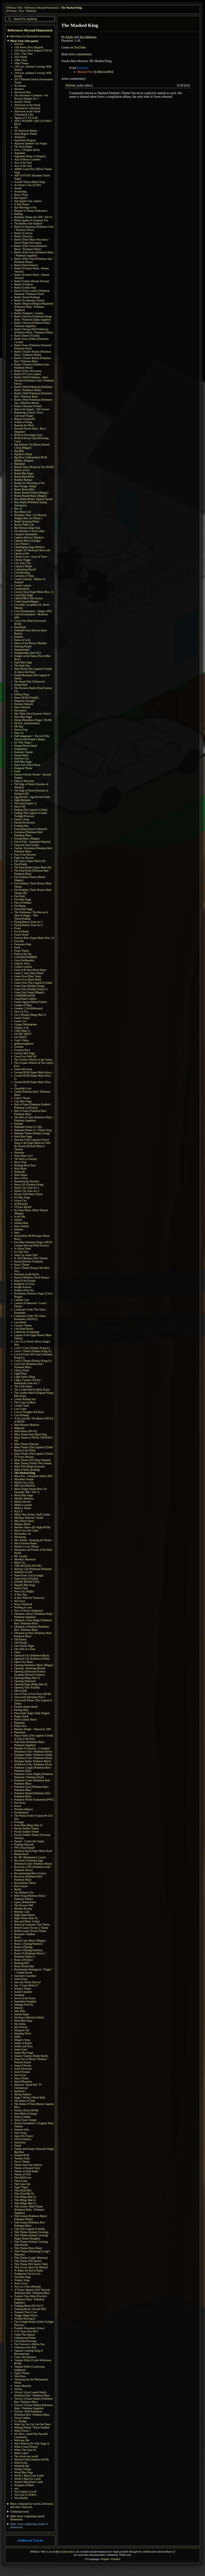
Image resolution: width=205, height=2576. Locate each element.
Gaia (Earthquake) (24, 960)
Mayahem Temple (24, 1479)
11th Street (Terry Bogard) (28, 47)
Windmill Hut (21, 2465)
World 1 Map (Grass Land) (29, 2475)
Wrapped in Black (24, 2485)
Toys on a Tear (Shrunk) (27, 2286)
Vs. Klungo (20, 2421)
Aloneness (20, 137)
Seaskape (19, 1995)
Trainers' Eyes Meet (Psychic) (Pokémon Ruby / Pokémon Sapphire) (30, 2299)
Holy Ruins (20, 1168)
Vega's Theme (21, 2373)
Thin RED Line (22, 2177)
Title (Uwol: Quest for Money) (31, 2267)
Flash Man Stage (23, 909)
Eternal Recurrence (24, 822)
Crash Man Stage (23, 595)
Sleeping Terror (22, 2033)
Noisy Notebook (23, 1604)
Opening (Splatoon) (25, 1681)
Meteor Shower (22, 1501)
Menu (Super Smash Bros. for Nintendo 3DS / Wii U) (30, 1490)
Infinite (18, 1219)
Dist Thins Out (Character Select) (32, 713)
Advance (19, 88)
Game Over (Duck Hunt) (27, 979)
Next (21, 10)
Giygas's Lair (21, 1027)
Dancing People (22, 646)
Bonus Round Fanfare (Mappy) (31, 492)
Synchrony (20, 2142)
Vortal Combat (22, 2417)
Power (17, 1806)
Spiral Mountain (23, 2081)
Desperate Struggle (24, 700)
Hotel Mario (21, 1174)
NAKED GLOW (23, 1572)
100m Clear (20, 60)
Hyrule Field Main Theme (28, 1194)
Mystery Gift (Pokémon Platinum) (33, 1569)
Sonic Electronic (23, 2068)
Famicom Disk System (26, 845)
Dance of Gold (22, 639)
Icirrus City (20, 1200)
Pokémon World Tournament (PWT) (34, 1799)
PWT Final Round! (24, 1847)
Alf (16, 127)
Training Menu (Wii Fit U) (28, 2305)
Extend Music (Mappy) (27, 838)
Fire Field (19, 896)
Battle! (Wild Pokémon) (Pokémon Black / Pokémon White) (33, 388)
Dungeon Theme (23, 768)
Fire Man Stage (22, 899)
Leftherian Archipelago (26, 1331)
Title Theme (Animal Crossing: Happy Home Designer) (31, 2237)
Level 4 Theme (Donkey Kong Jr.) (33, 1360)
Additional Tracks (30, 2540)
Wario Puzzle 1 (22, 2430)
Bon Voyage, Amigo (25, 486)
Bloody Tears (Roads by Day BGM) (33, 467)
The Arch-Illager (23, 146)
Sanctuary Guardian (25, 1975)
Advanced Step (22, 92)
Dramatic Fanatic (23, 752)
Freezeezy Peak (22, 944)
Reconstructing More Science (30, 1873)
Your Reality (21, 2498)
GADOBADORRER (25, 957)
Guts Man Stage (23, 1101)
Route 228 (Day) (23, 1959)
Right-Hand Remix (24, 1914)
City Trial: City (22, 563)
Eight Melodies (22, 800)
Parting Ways (21, 1709)
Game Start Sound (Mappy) (29, 992)
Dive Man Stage (23, 716)
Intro (16, 1232)
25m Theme (20, 56)
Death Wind (20, 684)
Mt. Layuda (20, 1556)
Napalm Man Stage (24, 1585)
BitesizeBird (106, 71)
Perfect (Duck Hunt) (25, 1719)
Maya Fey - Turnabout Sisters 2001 (33, 1476)
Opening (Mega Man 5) (27, 1677)
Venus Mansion (22, 2385)
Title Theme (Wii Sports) (28, 2260)
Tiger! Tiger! (21, 2187)
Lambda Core (21, 1299)
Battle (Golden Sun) (25, 287)
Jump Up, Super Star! (26, 1255)
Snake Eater (20, 2049)
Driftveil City (21, 758)
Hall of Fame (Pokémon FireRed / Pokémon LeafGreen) (32, 1106)
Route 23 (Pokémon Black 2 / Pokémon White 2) (30, 1955)
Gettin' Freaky (22, 1018)
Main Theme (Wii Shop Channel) (32, 1460)
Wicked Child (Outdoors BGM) (31, 2459)
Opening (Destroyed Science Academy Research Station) (29, 1673)
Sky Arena (20, 2023)
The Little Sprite (23, 1386)
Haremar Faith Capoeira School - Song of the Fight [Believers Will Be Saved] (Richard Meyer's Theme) (32, 1144)
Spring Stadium (22, 2094)
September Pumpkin (25, 2001)
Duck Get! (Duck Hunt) (27, 764)
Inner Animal (21, 1226)
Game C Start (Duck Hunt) (28, 973)
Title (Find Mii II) (24, 2193)
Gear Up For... (22, 1011)
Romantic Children (24, 1934)
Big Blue (19, 450)
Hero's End (20, 1162)
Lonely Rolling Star (25, 1399)
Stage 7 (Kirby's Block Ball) (29, 2097)
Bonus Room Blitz (24, 489)
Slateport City (21, 2030)
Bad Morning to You (25, 207)
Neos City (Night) (24, 1591)
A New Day (20, 1594)
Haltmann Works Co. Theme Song (33, 1130)
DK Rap (18, 726)
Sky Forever (21, 2027)
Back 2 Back (21, 194)
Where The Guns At (25, 2449)
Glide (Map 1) (22, 1030)
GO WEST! (20, 1037)
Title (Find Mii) (22, 2190)
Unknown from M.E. (25, 2347)
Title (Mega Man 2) (25, 2196)
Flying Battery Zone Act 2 (28, 925)
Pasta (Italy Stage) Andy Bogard (31, 1713)
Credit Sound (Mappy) (26, 601)
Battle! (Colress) (23, 233)
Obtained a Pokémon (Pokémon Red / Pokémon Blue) (31, 1628)
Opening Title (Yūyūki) (27, 1687)
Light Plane (20, 1373)
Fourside (19, 941)
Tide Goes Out (22, 2184)
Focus (17, 928)
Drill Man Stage (23, 761)
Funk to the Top (22, 953)
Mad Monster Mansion (26, 1424)
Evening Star (21, 825)
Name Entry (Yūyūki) (26, 1578)
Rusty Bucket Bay (24, 1966)
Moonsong (20, 1536)
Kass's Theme (21, 1264)
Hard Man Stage (23, 1136)
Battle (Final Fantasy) (26, 265)
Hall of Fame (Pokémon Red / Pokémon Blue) (30, 1112)
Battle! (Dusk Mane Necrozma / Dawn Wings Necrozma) (31, 241)
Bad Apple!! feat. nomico (28, 201)
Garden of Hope (23, 1005)
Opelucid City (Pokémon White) (32, 1658)
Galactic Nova (22, 963)
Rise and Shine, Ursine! (27, 1921)
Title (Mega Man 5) (25, 2203)
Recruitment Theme (25, 1882)
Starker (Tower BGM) (26, 2110)
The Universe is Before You (29, 2344)
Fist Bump (20, 905)
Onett (17, 1652)
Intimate (18, 1229)
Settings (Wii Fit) (23, 2004)
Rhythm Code (21, 1911)
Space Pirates (21, 2078)
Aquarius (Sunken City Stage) (30, 143)
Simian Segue (21, 2014)
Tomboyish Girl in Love (27, 2273)
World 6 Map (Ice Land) (27, 2478)
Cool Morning (22, 572)
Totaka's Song (21, 2280)
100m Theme (21, 63)
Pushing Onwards (23, 1844)
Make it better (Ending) (27, 1469)
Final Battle (20, 864)
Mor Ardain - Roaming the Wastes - (33, 1540)
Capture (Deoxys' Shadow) (29, 537)
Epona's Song (21, 819)
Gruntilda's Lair (22, 1088)
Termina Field (21, 2158)
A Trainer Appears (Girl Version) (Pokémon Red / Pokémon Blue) (32, 2291)
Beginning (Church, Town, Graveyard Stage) (28, 414)
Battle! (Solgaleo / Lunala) (28, 313)
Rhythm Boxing (23, 1908)
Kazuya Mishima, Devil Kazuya (31, 1277)
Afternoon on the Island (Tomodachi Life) (27, 113)
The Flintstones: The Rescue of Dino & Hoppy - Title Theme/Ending (31, 915)
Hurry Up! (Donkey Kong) (28, 1184)
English (105, 2559)
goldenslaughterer (24, 1043)
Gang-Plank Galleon (25, 998)
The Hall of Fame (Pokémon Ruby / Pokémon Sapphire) (33, 1119)
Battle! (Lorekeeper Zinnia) (29, 300)
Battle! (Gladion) (23, 284)
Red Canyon (21, 1886)
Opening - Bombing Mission (29, 1668)
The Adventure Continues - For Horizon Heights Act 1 (31, 97)
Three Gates (20, 2180)
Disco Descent (22, 707)
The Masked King (71, 7)
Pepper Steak (21, 1716)
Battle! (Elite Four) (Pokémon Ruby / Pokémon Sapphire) (33, 254)
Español (115, 2559)
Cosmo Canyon (22, 585)
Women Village (22, 2469)
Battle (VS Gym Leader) (27, 374)
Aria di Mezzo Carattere (27, 159)
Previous (12, 10)
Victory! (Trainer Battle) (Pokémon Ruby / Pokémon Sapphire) (33, 2407)
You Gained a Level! (25, 2491)
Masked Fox (85, 71)
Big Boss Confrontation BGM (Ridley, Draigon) (30, 459)
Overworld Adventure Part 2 (29, 1697)
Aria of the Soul (23, 162)
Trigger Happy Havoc (26, 2315)
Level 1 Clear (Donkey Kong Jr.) (32, 1347)
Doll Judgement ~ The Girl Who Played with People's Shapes (31, 738)
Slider (17, 2036)
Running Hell (21, 1963)
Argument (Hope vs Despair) (30, 156)
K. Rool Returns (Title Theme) (31, 1258)
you (16, 2488)
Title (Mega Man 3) (25, 2200)
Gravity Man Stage (24, 1053)
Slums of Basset (23, 2043)
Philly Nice (20, 1725)
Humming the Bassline (26, 1181)
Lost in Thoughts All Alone (29, 1412)
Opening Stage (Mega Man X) (30, 1684)
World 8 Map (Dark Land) (28, 2481)
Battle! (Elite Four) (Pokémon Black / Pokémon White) (30, 247)
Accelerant (20, 85)
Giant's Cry (20, 1021)
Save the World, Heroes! (27, 1982)
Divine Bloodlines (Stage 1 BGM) (33, 720)
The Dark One (22, 665)
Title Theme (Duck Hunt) (28, 2248)
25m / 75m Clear (23, 53)
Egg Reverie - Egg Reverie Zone (32, 796)
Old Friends (20, 1642)
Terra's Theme (22, 2161)
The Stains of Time (24, 2100)
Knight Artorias (22, 1287)
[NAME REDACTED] (26, 1581)
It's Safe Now (21, 1251)
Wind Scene (20, 2462)
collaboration (149, 2551)
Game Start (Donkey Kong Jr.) (31, 989)
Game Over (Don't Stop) (27, 976)
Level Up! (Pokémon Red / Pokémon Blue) (29, 1365)
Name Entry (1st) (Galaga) (28, 1575)
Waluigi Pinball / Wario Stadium (32, 2427)
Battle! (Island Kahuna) (27, 297)
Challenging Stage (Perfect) (29, 547)
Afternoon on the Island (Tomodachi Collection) (27, 107)
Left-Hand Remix (23, 1328)
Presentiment (21, 1812)
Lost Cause (20, 1408)
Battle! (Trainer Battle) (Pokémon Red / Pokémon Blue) (32, 360)
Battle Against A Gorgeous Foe (31, 220)
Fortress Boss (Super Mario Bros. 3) (34, 937)
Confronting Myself (25, 569)
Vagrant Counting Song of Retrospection (28, 2352)
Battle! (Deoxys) (23, 236)
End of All (20, 806)
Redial (17, 1889)
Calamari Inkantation (25, 534)
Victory (18, 2389)
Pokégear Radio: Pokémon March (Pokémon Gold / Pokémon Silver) (33, 1763)
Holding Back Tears (25, 1165)
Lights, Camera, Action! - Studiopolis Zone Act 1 (28, 1381)
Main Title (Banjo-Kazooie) (29, 1466)
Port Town (20, 1802)
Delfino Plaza (21, 694)
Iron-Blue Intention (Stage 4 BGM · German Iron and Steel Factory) (33, 1244)
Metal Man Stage (23, 1495)
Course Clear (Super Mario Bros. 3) (33, 591)
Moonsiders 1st (22, 1533)
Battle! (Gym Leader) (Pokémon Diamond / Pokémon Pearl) (32, 292)
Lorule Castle (21, 1405)
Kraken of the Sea (24, 1290)
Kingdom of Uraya (24, 1283)
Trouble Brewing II (24, 2318)
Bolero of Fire (22, 470)
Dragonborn (20, 748)
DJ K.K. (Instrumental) (26, 723)
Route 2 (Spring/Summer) (28, 1943)
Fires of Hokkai (22, 902)
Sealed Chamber (23, 1991)
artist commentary (80, 54)
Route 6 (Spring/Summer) (28, 1950)
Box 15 (18, 508)
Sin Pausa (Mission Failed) (29, 2017)
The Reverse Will (23, 1905)
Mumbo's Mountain (25, 1559)
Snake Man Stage (23, 2052)
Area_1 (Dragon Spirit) (27, 149)
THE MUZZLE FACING (28, 1565)
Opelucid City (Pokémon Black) (31, 1655)
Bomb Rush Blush (24, 476)
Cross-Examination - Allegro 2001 (33, 611)
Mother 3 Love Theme (26, 1546)
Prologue (19, 1822)
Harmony (19, 1152)
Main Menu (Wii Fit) (25, 1431)
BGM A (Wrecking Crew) (28, 434)
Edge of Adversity (24, 780)
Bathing (18, 213)
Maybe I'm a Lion (24, 1482)
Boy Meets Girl (22, 511)
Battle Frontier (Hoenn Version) (31, 281)
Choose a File (21, 553)
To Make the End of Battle (28, 2270)
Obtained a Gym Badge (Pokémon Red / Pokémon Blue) (33, 1622)
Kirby (69, 37)
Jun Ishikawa (87, 37)
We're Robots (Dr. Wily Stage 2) (31, 2443)
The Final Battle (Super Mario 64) (32, 867)
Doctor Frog (21, 729)
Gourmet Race (22, 1050)
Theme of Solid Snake (26, 2171)
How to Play (21, 1178)
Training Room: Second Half (30, 2309)
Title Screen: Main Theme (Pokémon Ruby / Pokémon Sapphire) (29, 2209)
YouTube (79, 47)
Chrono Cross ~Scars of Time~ (31, 556)
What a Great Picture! (26, 2446)
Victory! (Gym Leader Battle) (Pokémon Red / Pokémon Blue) (32, 2394)
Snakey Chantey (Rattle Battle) (31, 2055)
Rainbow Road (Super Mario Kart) (33, 1850)
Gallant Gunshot (23, 966)
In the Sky (19, 1216)
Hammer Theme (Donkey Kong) (32, 1133)
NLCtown (19, 1601)
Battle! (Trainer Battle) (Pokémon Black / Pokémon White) (32, 353)
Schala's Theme (22, 1988)
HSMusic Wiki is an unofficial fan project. (53, 2551)
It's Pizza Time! (22, 1248)
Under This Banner (24, 2334)
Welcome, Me (21, 2440)
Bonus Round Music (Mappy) (30, 495)
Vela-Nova (20, 2376)
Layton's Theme (23, 1325)
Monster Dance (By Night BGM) (32, 1527)
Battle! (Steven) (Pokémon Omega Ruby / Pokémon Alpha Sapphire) (33, 318)
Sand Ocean (20, 1979)
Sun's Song (20, 2132)
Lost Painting (21, 1415)
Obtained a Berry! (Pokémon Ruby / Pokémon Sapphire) (34, 1615)
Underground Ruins (25, 2337)
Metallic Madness (24, 1498)
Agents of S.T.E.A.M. (26, 117)
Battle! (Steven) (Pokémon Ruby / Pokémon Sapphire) (32, 324)
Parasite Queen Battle (26, 1706)
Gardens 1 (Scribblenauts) (28, 1008)
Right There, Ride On (26, 1918)
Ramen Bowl (21, 1854)
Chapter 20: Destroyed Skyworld (32, 550)
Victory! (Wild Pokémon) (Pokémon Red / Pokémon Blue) (32, 2413)
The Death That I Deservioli (29, 681)
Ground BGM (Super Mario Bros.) (33, 1072)
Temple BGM (21, 2155)
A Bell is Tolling (23, 422)
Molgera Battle (22, 1524)
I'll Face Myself (22, 1207)
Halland (18, 1123)
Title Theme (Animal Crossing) (31, 2232)
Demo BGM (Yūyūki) (26, 697)
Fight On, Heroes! (24, 857)
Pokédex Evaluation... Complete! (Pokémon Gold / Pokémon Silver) (33, 1750)
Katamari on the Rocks (26, 1274)
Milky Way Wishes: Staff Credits (32, 1514)
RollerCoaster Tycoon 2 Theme (31, 1927)
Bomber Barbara (23, 479)
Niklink (70, 85)
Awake (18, 188)
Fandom (82, 67)
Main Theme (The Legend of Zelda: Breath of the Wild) (33, 1449)
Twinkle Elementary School (29, 2328)
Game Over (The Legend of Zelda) (33, 982)
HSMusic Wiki (14, 7)
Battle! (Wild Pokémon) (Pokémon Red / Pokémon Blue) (33, 395)
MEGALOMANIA (24, 1485)
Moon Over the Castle (26, 1530)
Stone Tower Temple (25, 2120)
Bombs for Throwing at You (29, 483)
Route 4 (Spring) (23, 1947)
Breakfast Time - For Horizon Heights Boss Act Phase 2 (30, 517)
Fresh (17, 947)
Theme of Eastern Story (27, 2168)
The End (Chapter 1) (25, 803)
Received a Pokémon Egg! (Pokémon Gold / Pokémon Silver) (33, 1862)
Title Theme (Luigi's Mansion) (31, 2257)
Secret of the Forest (24, 1998)
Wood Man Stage (23, 2472)
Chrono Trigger (22, 559)
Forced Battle (21, 931)
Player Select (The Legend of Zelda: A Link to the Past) (34, 1737)
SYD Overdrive (22, 2139)
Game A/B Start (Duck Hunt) (30, 969)
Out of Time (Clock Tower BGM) (32, 1693)
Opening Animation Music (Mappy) (33, 1665)
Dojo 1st (18, 732)
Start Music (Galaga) (25, 2113)
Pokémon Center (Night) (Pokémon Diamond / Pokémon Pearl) (33, 1776)
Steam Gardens (22, 2116)
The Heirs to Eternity (25, 1158)
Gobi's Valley (21, 1040)
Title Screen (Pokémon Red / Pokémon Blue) (30, 2224)
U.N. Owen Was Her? (26, 2331)
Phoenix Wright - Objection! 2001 (32, 1729)
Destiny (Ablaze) (23, 704)
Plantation (19, 1732)
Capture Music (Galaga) (27, 540)
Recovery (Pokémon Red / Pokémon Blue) (28, 1878)
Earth (17, 771)
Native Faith (21, 1588)
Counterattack (21, 588)
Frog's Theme (21, 950)
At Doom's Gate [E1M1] (27, 185)
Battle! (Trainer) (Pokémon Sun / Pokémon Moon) (32, 366)
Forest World (21, 934)
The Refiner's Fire (24, 1892)
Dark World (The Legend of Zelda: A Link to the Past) (33, 670)
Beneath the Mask (24, 425)
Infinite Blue (21, 1223)
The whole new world (26, 2456)
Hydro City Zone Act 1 (26, 1187)
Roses (17, 1937)
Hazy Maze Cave (23, 1155)
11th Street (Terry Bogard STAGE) (33, 50)
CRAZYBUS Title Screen (28, 598)
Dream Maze (21, 755)
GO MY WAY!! (22, 1034)
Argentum (19, 153)
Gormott (18, 1046)
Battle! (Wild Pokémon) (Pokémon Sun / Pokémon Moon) (33, 401)
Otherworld (20, 1690)
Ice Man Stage (22, 1197)
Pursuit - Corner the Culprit (29, 1841)
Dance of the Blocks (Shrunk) (30, 643)
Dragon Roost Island (25, 745)
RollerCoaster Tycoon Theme (30, 1931)
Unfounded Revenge (25, 2341)
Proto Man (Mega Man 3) (28, 1825)
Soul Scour (20, 2075)
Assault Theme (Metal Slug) (29, 181)
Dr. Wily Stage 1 (23, 742)
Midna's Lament (23, 1504)
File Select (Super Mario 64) (29, 861)
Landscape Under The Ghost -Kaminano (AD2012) (30, 1317)
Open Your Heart (23, 1661)
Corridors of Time (24, 575)
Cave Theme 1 (22, 543)
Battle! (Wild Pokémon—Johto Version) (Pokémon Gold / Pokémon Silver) (34, 380)
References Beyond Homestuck (42, 7)
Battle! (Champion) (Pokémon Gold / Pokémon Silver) (33, 228)
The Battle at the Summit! (28, 223)
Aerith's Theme (22, 101)
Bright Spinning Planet (26, 521)
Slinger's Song (22, 2039)
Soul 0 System (22, 2071)
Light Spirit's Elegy (24, 1376)
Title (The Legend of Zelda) (29, 2228)
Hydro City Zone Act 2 (26, 1190)
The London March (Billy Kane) (32, 1389)
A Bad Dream (21, 204)
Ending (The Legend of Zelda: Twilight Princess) (30, 814)
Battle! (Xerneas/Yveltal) (27, 406)
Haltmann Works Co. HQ (28, 1126)
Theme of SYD (22, 2174)
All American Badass (25, 130)
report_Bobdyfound (25, 1902)
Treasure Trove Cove (25, 2312)
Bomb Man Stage (23, 473)
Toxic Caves (21, 2283)
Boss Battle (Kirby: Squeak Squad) (33, 499)
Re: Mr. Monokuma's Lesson (30, 1857)
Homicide (19, 1171)
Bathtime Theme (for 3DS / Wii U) (33, 217)
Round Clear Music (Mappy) (30, 1940)
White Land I (21, 2453)
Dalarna (18, 636)
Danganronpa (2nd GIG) (27, 652)
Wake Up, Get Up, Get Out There (32, 2424)
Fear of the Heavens (25, 854)
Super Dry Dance (23, 2136)
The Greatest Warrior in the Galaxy (33, 1059)
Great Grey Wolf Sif (25, 1056)
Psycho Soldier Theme (26, 1828)
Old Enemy (20, 1639)
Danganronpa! (22, 649)
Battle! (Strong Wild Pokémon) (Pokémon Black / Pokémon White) (33, 331)
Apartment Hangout (25, 140)
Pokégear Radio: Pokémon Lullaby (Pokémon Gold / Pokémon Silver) (33, 1756)
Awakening (20, 191)
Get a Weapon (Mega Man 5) (30, 1014)
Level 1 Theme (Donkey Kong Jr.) (33, 1351)
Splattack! (19, 2091)
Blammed (19, 463)
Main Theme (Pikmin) (26, 1444)
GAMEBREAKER (24, 995)
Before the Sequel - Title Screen (31, 409)
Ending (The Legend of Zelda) (30, 809)
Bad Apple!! (21, 197)
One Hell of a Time (24, 1649)
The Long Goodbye (24, 1402)
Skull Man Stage (23, 2020)
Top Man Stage (22, 2276)
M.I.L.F (18, 1511)
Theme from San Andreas (28, 2164)
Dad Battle (20, 627)
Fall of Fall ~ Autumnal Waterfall (32, 841)
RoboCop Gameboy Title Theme (32, 1924)
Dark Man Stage (23, 662)
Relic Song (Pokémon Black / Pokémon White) (30, 1897)
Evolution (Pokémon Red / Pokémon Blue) (28, 834)
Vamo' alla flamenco (25, 2357)
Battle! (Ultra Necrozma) (28, 370)
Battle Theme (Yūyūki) (27, 335)
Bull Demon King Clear (27, 527)
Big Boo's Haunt (23, 454)
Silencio (18, 2007)
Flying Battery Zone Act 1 (28, 921)
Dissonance (20, 710)
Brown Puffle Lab (24, 524)
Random (30, 10)
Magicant (19, 1428)
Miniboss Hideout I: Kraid (28, 1517)
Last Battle (20, 1322)
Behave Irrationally (24, 418)
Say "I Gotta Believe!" (26, 1985)
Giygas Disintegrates (25, 1024)
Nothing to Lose (23, 1607)
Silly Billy (19, 2011)
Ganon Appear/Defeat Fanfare (30, 1001)
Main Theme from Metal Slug (30, 1434)
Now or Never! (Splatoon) (28, 1610)
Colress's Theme (23, 566)
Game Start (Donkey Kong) (29, 985)
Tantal (17, 2145)
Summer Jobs (21, 2129)
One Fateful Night (24, 1645)
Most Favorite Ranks (25, 1543)
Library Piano (21, 1370)
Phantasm (19, 1722)
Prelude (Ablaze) (23, 1809)
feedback (167, 2551)
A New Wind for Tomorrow (29, 1597)
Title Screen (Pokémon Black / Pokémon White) (31, 2218)
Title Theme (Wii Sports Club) (30, 2264)
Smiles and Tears (23, 2046)
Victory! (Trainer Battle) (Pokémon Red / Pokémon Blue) (33, 2400)
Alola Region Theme (25, 133)
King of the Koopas (25, 1280)
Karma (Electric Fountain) (28, 1261)
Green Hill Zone (23, 1069)
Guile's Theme (22, 1098)
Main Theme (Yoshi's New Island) (33, 1463)
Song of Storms (22, 2065)
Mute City (19, 1562)
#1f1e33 (18, 44)
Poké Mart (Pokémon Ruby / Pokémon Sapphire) (29, 1743)
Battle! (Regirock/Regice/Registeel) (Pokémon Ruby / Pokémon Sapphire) (33, 307)
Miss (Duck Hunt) (24, 1520)
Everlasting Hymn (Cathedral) (30, 829)
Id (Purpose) (21, 1203)
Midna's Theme (22, 1508)
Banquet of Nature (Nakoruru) (30, 210)
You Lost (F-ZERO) (25, 2494)
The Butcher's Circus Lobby (29, 531)
